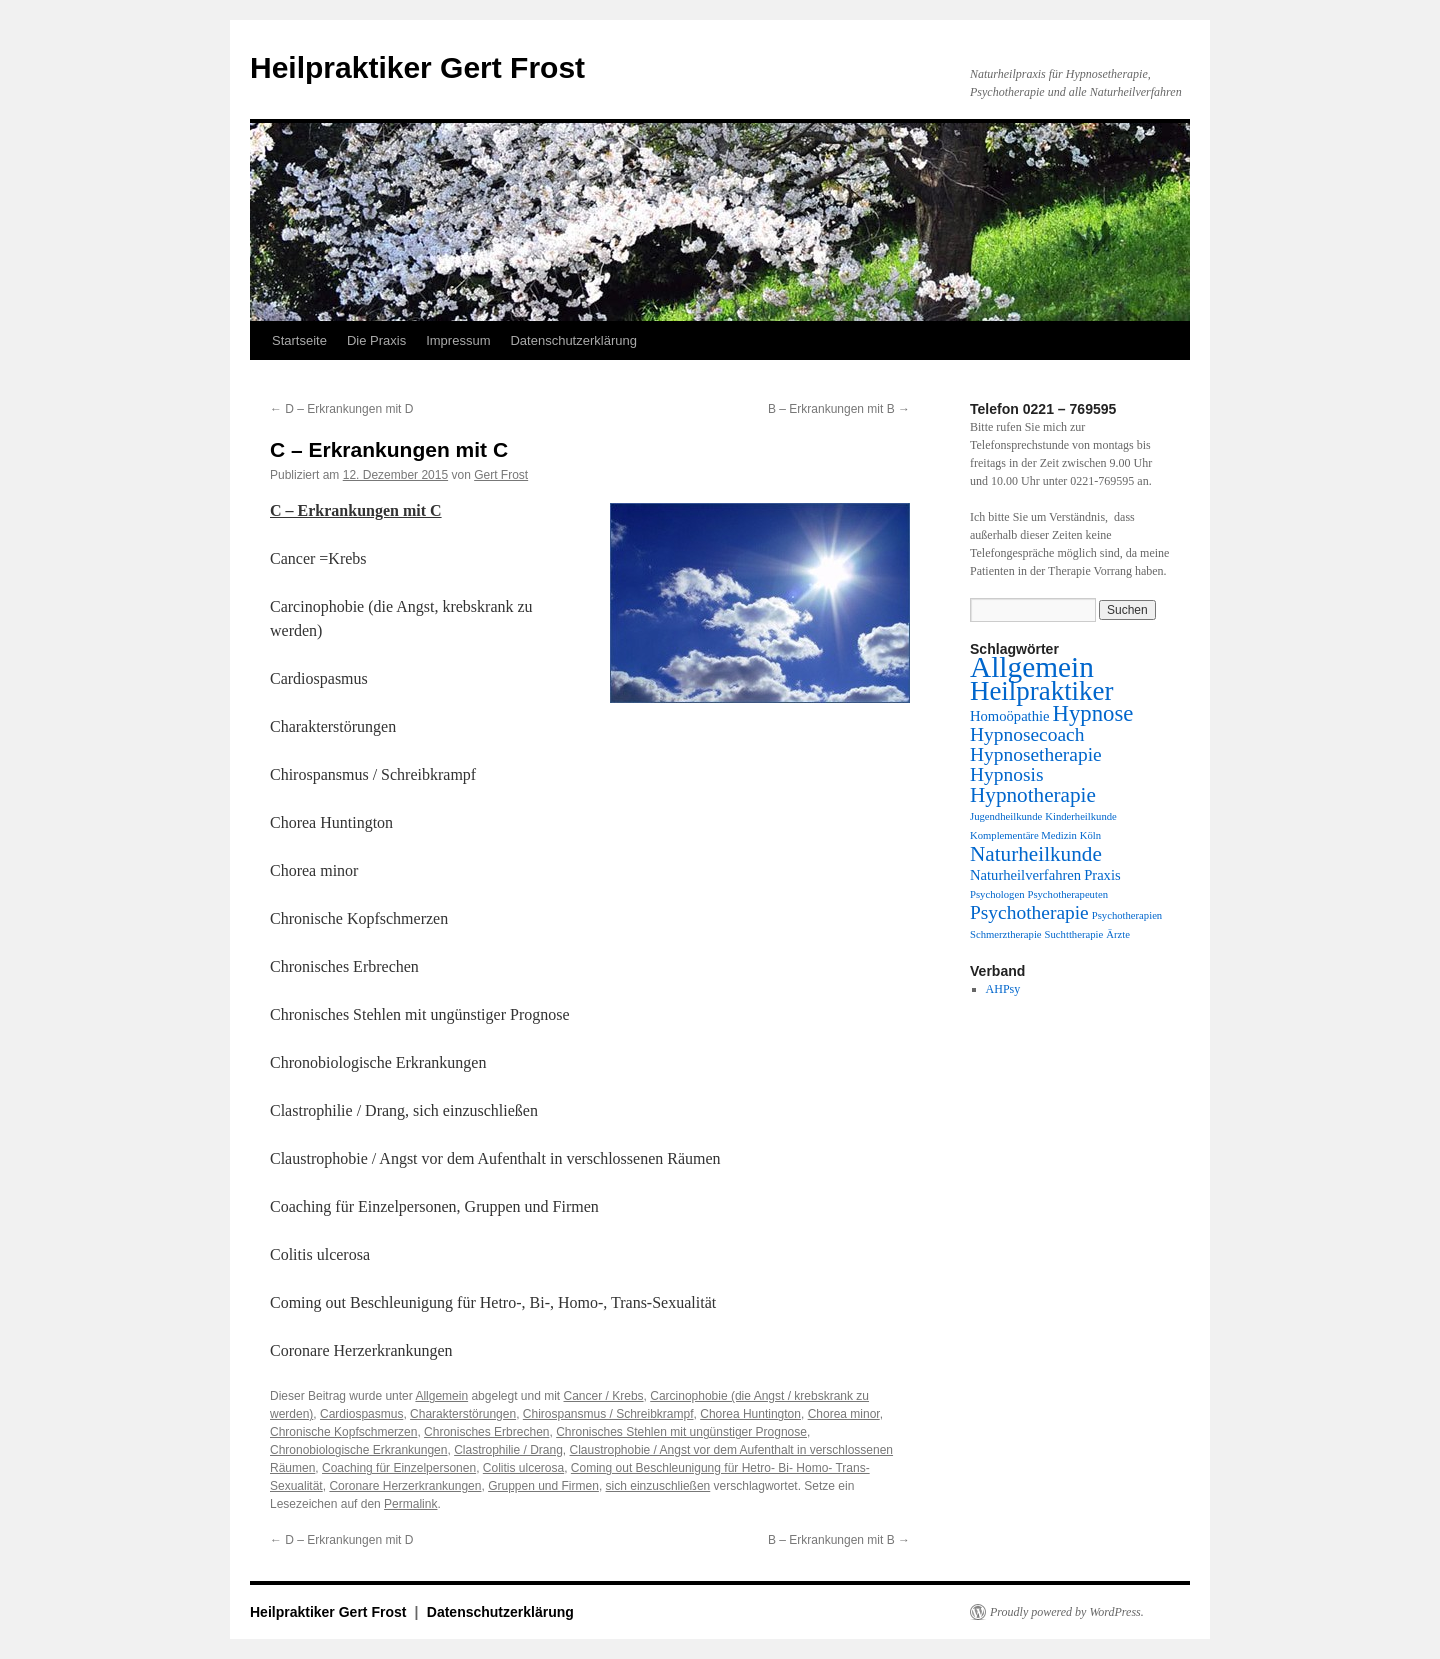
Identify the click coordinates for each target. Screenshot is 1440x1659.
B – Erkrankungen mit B (839, 409)
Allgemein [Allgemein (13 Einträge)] (1032, 667)
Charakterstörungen (463, 1414)
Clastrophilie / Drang (508, 1450)
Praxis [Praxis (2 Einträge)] (1102, 875)
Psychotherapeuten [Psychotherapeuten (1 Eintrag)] (1067, 894)
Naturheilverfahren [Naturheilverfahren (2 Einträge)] (1025, 875)
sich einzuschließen (658, 1486)
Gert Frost (501, 475)
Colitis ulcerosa (523, 1468)
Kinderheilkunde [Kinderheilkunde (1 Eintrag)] (1081, 816)
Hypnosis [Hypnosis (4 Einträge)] (1006, 774)
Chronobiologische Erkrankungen (358, 1450)
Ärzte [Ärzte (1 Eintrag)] (1118, 934)
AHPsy (1003, 989)
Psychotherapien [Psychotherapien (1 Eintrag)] (1127, 915)
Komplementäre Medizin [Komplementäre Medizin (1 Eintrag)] (1023, 835)
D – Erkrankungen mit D (341, 409)
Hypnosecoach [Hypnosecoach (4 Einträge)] (1027, 734)
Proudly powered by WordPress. (1067, 1612)
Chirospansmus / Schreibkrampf (608, 1414)
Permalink (410, 1504)
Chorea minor (844, 1414)
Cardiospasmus (361, 1414)
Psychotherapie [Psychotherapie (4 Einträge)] (1029, 912)
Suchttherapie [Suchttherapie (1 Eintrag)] (1074, 934)
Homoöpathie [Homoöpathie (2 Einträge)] (1010, 716)
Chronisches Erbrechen (486, 1432)
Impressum (458, 340)
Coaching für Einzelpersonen (399, 1468)
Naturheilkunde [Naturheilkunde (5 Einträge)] (1036, 854)
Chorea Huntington (750, 1414)
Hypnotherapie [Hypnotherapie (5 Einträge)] (1033, 795)
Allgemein (441, 1396)
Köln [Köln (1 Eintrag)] (1090, 835)
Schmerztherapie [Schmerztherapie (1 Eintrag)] (1006, 934)
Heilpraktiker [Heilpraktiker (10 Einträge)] (1041, 691)
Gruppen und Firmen (543, 1486)
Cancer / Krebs (604, 1396)
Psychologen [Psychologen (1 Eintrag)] (997, 894)
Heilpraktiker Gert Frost (417, 67)
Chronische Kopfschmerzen (343, 1432)
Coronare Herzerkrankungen (405, 1486)
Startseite (299, 340)
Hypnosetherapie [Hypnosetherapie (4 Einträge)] (1036, 754)
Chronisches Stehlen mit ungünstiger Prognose (681, 1432)
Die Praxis (376, 340)
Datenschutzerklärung (573, 340)
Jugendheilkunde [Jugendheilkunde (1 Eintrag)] (1006, 816)
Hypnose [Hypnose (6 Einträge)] (1093, 713)
